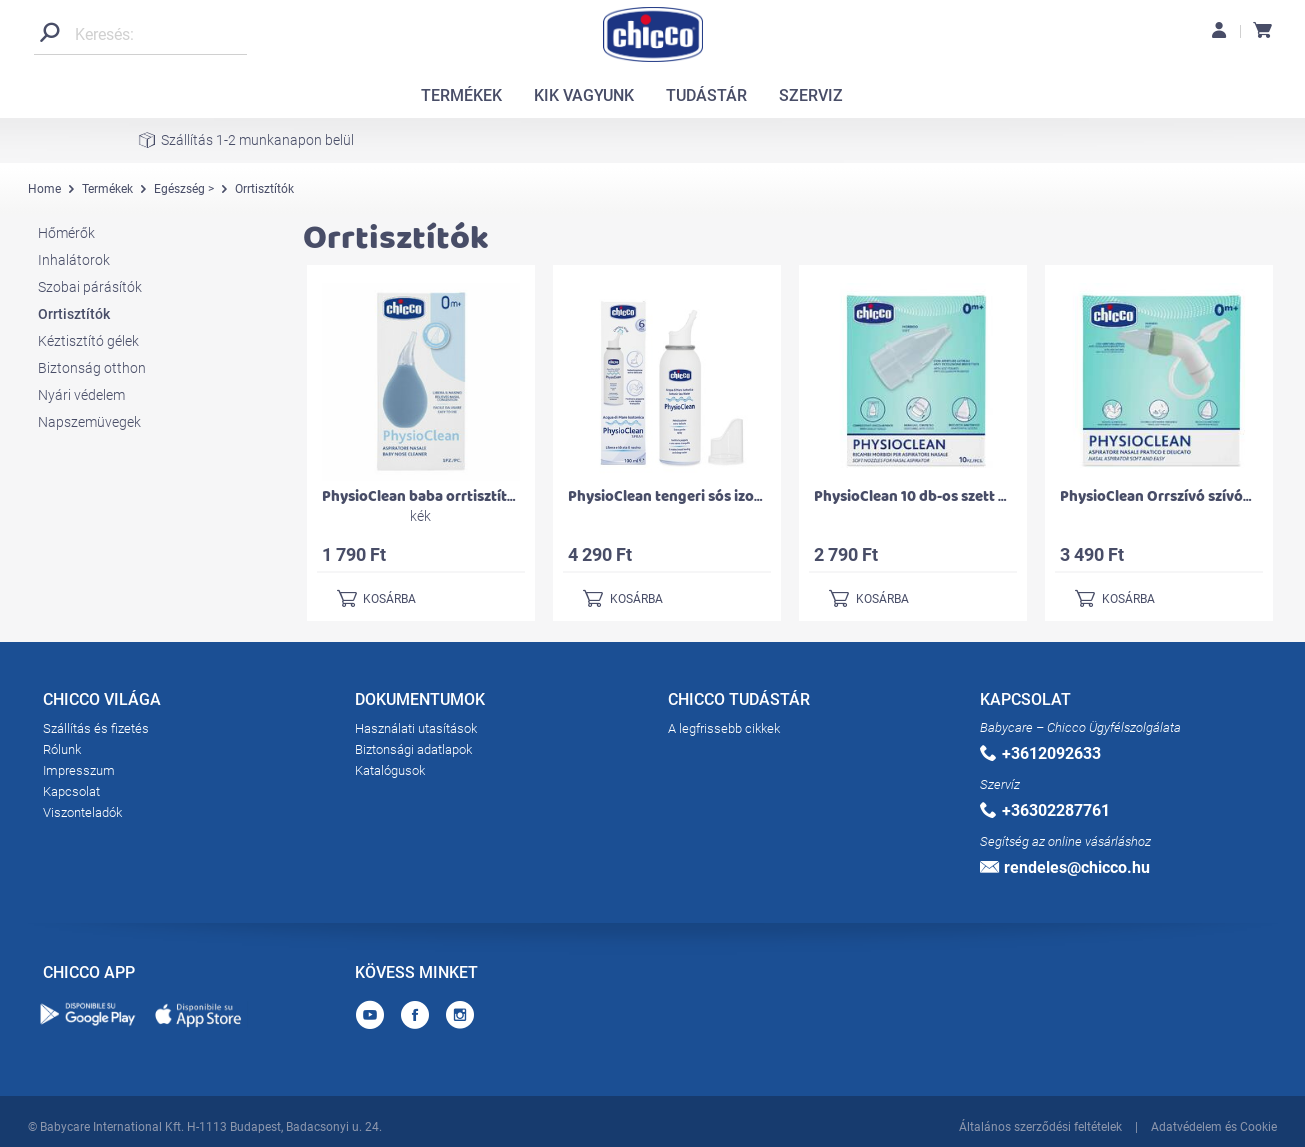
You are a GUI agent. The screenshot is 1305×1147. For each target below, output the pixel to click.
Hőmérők (66, 233)
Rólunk (62, 749)
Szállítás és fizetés (96, 728)
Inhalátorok (74, 260)
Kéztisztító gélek (88, 341)
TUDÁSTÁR (706, 95)
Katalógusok (390, 770)
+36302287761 (1045, 810)
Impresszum (79, 770)
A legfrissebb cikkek (724, 728)
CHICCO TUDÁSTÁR (739, 703)
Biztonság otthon (92, 368)
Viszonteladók (82, 812)
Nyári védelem (81, 395)
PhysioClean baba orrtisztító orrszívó (448, 496)
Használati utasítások (416, 728)
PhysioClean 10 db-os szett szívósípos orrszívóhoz (983, 496)
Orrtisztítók (74, 314)
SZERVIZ (811, 95)
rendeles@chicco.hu (1065, 867)
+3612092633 (1040, 753)
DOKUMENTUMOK (420, 703)
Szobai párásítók (90, 287)
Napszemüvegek (89, 422)
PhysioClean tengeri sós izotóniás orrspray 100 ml (737, 496)
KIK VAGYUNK (584, 95)
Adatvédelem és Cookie (1214, 1125)
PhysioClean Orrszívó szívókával (1169, 496)
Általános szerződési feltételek (1040, 1125)
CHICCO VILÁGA (102, 703)
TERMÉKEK (461, 95)
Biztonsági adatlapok (413, 749)
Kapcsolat (71, 791)
